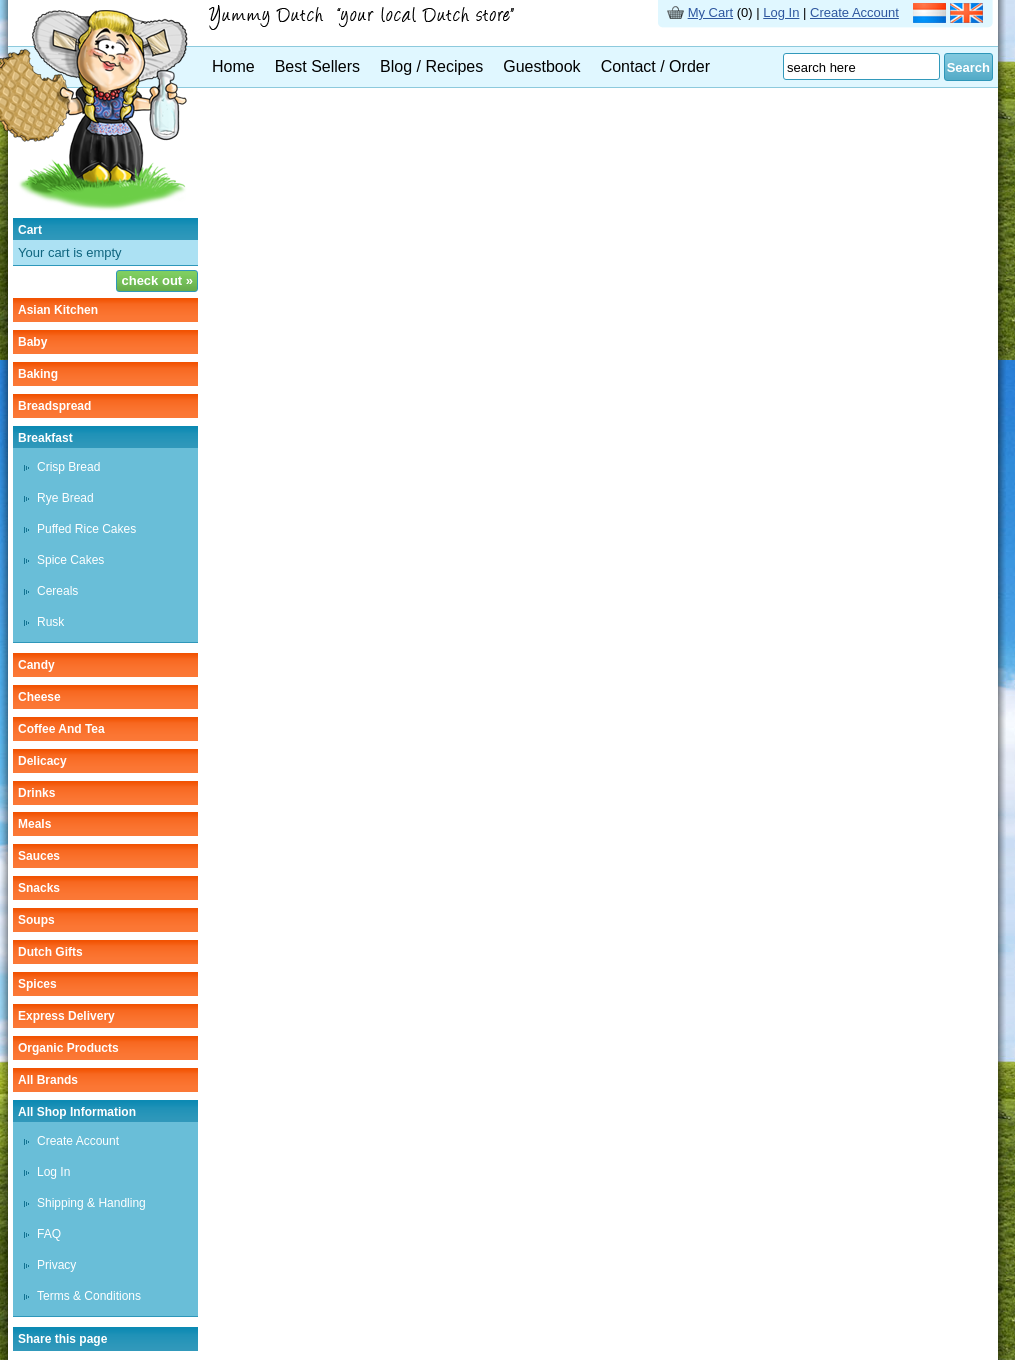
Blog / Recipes (431, 66)
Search (968, 67)
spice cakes (70, 560)
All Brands (48, 1080)
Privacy (56, 1265)
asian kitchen (58, 310)
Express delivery (66, 1016)
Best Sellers (317, 66)
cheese (39, 697)
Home (233, 66)
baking (38, 374)
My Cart (711, 12)
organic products (68, 1048)
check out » (157, 280)
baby (32, 342)
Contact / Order (655, 66)
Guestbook (541, 66)
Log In (781, 12)
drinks (36, 793)
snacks (39, 888)
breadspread (54, 406)
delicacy (42, 761)
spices (37, 984)
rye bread (65, 498)
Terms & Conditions (89, 1296)
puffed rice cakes (86, 529)
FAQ (49, 1234)
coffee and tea (61, 729)
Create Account (854, 12)
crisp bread (68, 467)
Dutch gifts (50, 952)
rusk (50, 622)
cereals (57, 591)
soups (36, 920)
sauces (39, 856)
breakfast (45, 438)
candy (36, 665)
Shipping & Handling (91, 1203)
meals (34, 824)
